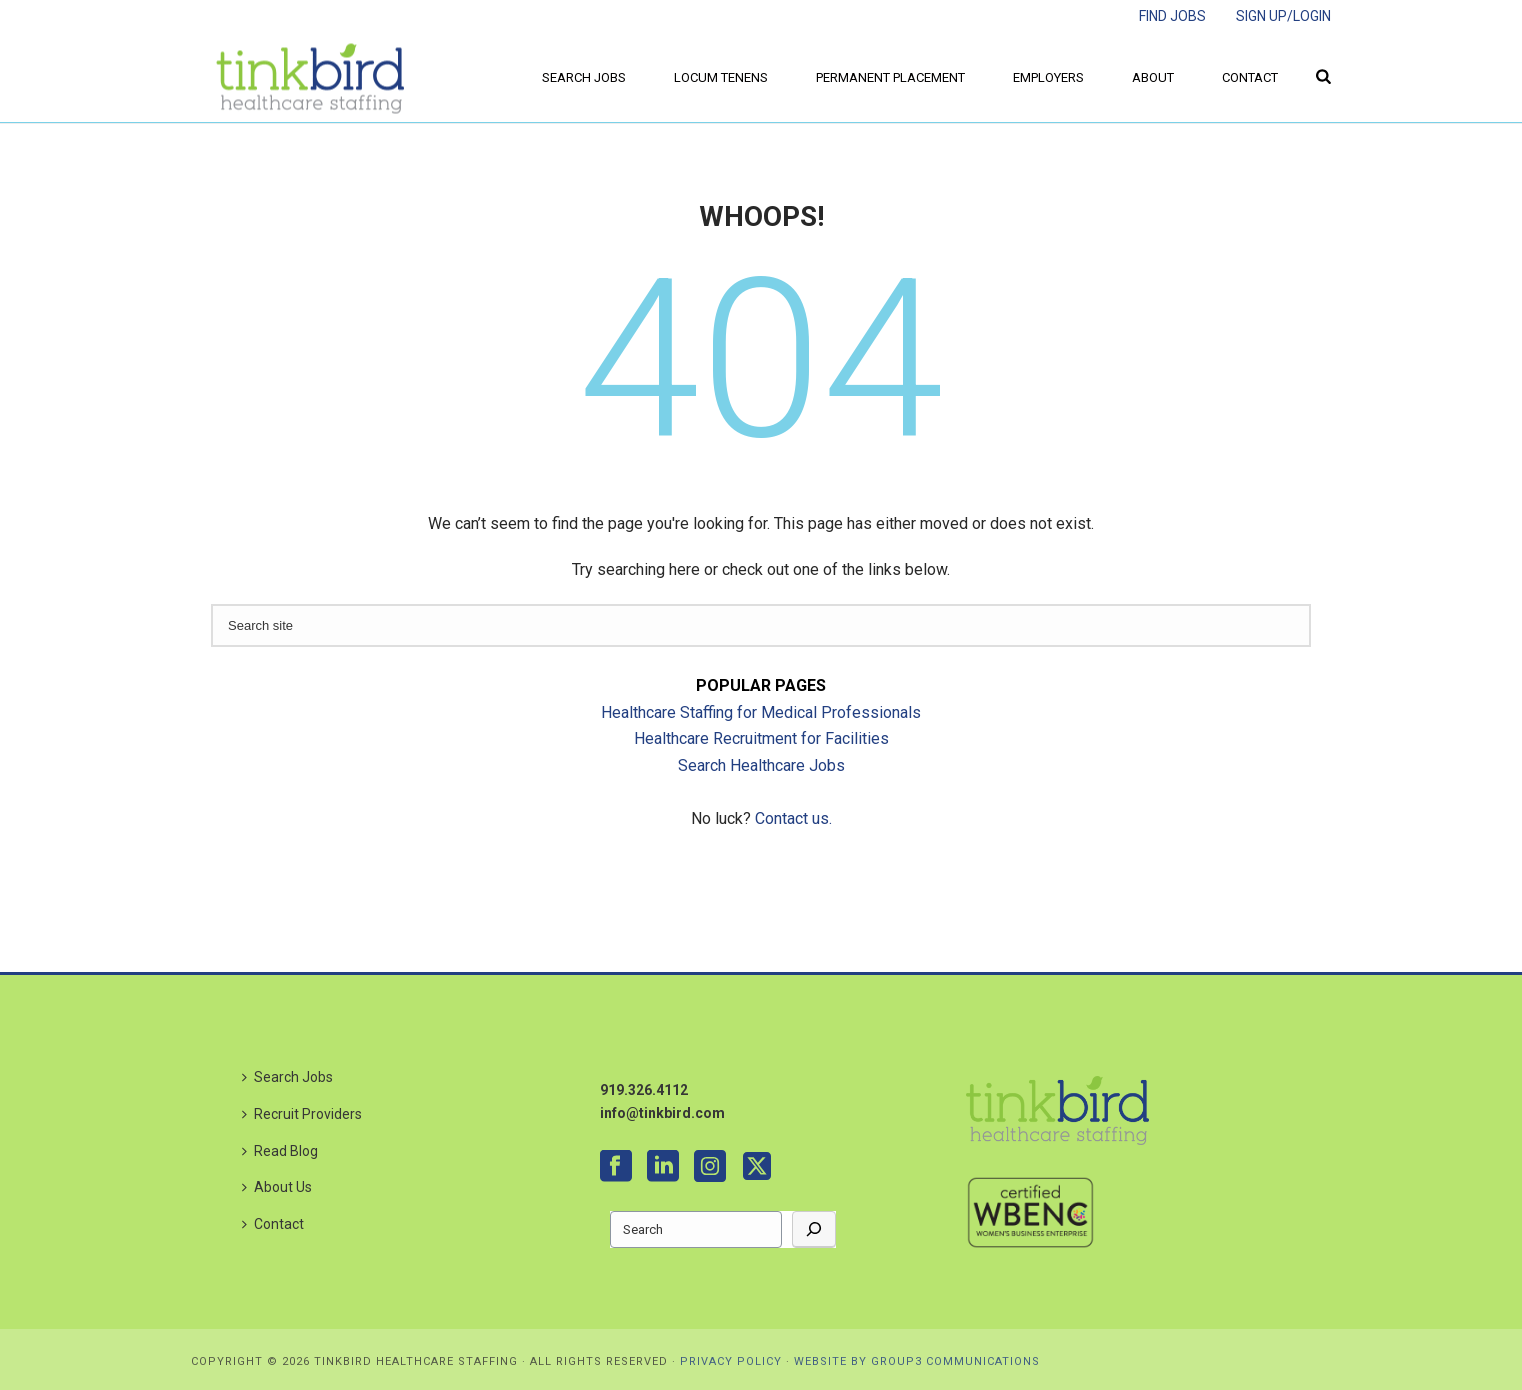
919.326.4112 (644, 1090)
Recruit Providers (302, 1114)
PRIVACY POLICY (731, 1361)
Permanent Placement (890, 77)
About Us (277, 1187)
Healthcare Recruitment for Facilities (761, 738)
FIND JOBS (1172, 16)
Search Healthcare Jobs (761, 765)
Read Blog (280, 1151)
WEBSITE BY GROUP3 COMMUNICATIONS (917, 1361)
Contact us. (793, 818)
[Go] (814, 1229)
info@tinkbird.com (662, 1113)
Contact (1250, 77)
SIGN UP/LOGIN (1283, 16)
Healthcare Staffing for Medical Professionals (761, 712)
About (1153, 77)
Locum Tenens (721, 77)
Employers (1048, 77)
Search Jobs (584, 77)
